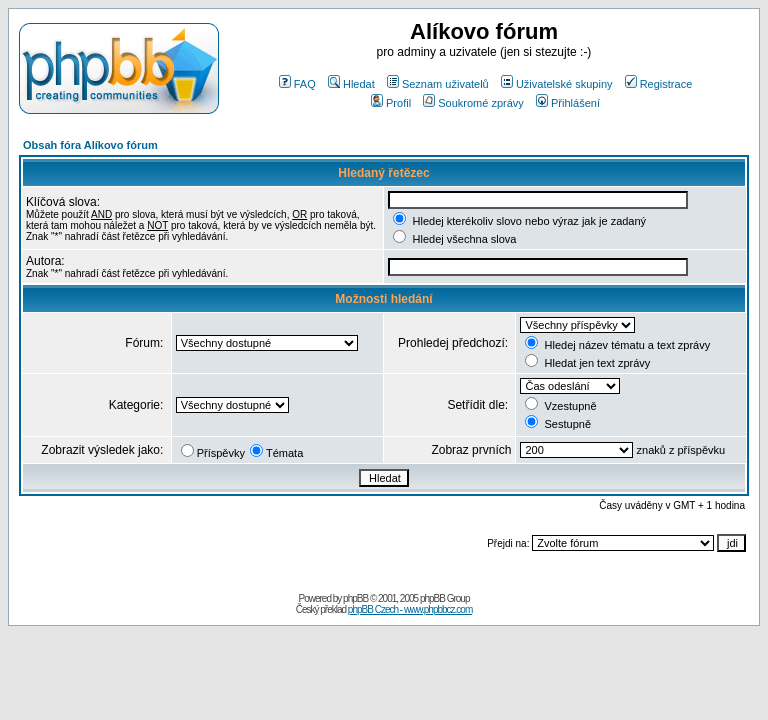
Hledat (351, 84)
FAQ (297, 84)
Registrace (659, 84)
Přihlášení (568, 103)
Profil (391, 103)
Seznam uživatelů (438, 84)
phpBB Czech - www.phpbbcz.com (410, 609)
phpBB (355, 598)
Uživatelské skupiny (557, 84)
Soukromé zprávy (473, 103)
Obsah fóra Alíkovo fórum (90, 145)
